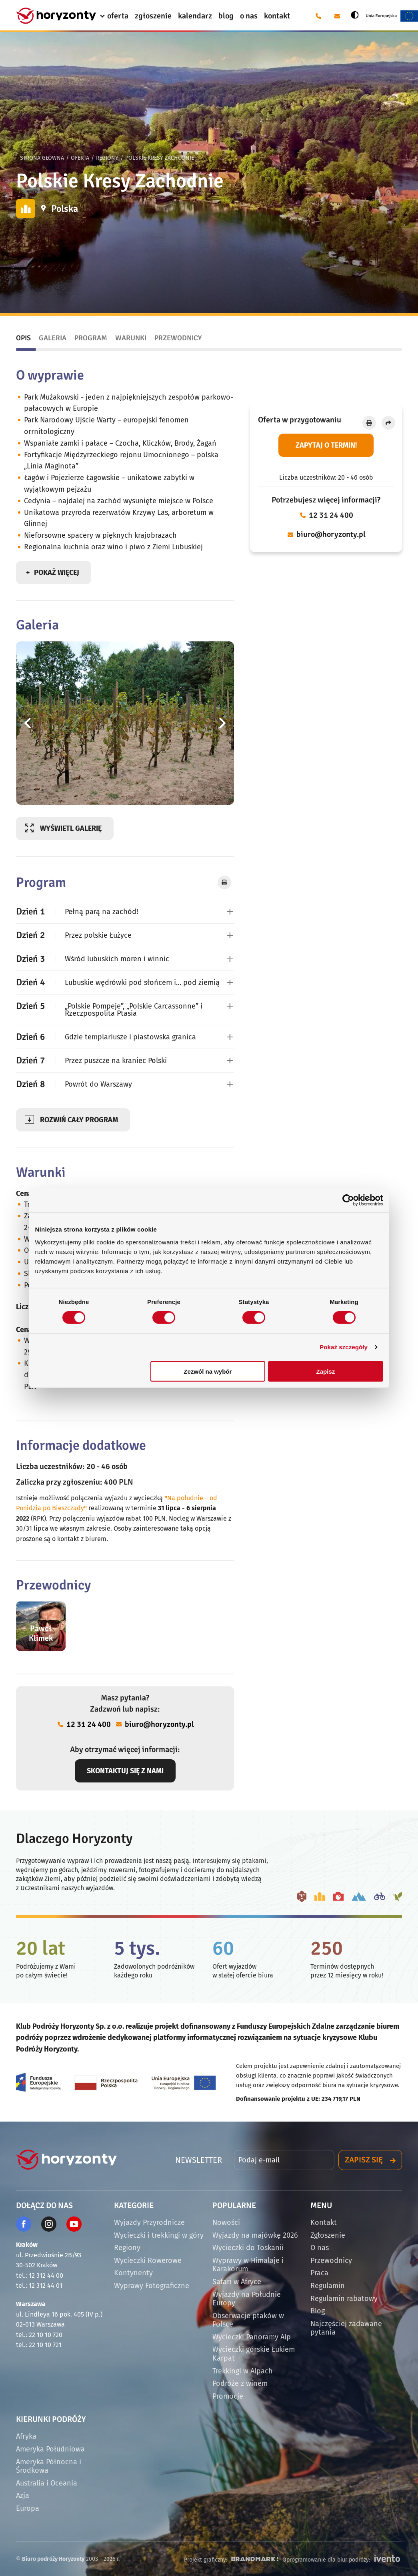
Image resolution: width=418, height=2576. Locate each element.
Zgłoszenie (327, 2235)
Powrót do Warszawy (74, 1084)
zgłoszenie (153, 16)
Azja (22, 2495)
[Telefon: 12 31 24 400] (317, 16)
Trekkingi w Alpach (242, 2371)
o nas (249, 16)
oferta (117, 16)
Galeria (52, 338)
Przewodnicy (178, 338)
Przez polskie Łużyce (74, 935)
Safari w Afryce (236, 2281)
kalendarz (195, 16)
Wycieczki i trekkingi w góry (159, 2235)
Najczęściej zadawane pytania (346, 2328)
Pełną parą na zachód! (77, 911)
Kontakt (323, 2222)
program (79, 1119)
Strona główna (42, 158)
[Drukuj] (369, 422)
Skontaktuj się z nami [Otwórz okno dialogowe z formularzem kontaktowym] (125, 1770)
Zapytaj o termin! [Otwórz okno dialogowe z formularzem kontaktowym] (326, 445)
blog (226, 16)
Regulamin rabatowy (344, 2298)
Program (90, 338)
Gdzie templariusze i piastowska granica (106, 1037)
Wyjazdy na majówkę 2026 (255, 2235)
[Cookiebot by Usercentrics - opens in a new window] (348, 1200)
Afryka (26, 2436)
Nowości (226, 2222)
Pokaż (56, 572)
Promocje (227, 2396)
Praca (319, 2273)
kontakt (277, 16)
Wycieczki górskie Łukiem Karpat (253, 2354)
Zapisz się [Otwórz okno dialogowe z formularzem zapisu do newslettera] (364, 2160)
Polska (64, 209)
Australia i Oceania (46, 2483)
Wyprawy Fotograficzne (151, 2285)
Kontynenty (133, 2273)
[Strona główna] (56, 16)
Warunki (130, 338)
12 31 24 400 (331, 515)
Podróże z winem (240, 2383)
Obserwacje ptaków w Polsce (248, 2320)
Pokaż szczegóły (344, 1347)
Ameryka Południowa (50, 2449)
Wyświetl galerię (71, 828)
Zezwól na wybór (208, 1371)
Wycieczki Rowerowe (148, 2260)
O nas (319, 2247)
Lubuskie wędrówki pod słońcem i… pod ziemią (118, 982)
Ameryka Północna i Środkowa (48, 2466)
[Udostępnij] (388, 422)
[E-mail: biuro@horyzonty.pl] (336, 16)
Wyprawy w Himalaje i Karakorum (248, 2265)
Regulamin (327, 2285)
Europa (27, 2508)
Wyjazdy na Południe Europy (246, 2299)
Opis (23, 338)
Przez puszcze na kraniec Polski (91, 1060)
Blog (317, 2311)
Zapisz (325, 1371)
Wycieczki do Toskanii (248, 2247)
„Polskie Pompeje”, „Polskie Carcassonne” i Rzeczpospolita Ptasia (109, 1009)
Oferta (80, 158)
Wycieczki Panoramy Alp (251, 2337)
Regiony (107, 158)
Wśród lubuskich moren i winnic (92, 958)
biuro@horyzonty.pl (331, 534)
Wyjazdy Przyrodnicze (149, 2222)
